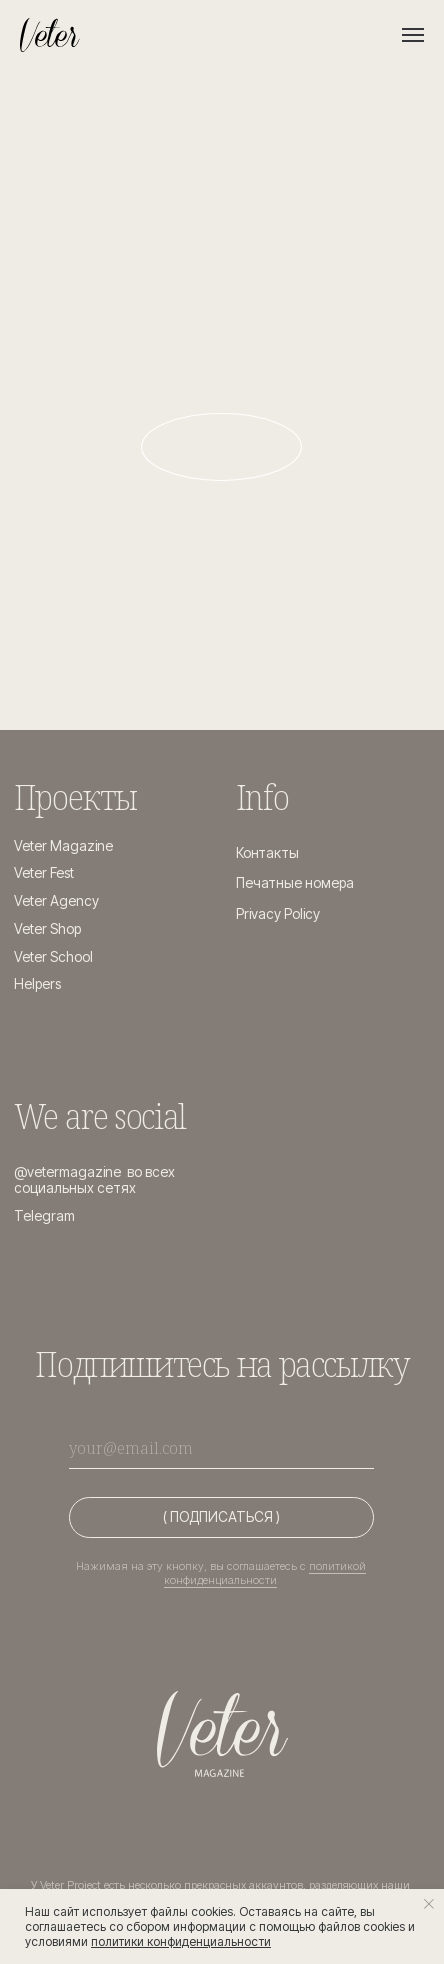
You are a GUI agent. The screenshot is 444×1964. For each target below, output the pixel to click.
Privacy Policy (278, 914)
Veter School (53, 957)
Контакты (267, 853)
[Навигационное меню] (413, 35)
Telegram (44, 1216)
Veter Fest (44, 873)
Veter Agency (56, 901)
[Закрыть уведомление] (429, 1904)
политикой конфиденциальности (265, 1573)
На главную (222, 447)
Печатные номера (295, 883)
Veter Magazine (63, 846)
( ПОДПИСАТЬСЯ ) (221, 1517)
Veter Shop (47, 929)
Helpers (37, 984)
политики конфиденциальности (181, 1941)
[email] (221, 1448)
